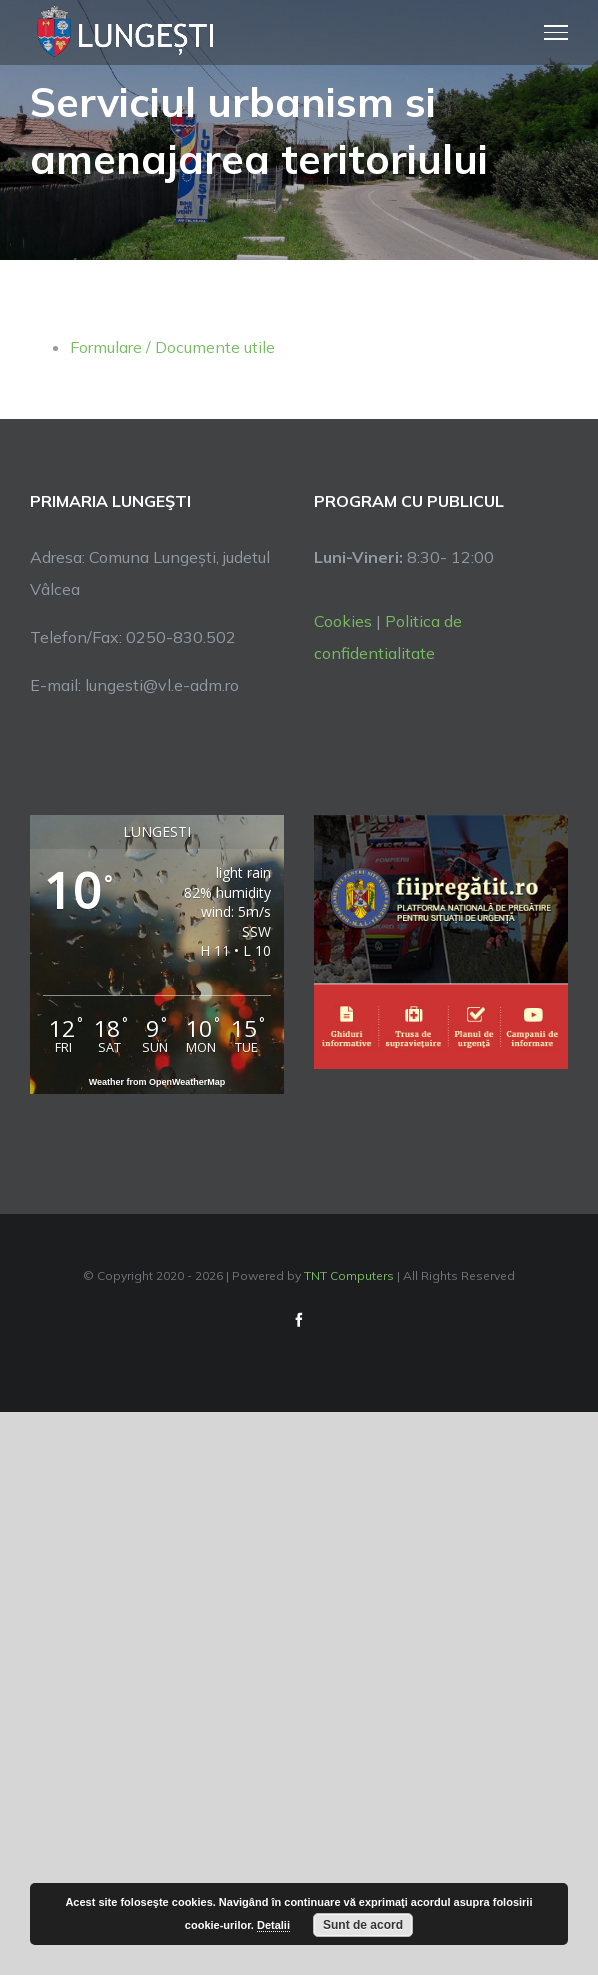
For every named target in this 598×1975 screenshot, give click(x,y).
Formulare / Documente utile (172, 347)
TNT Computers (349, 1275)
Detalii (273, 1925)
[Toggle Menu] (556, 32)
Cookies (343, 621)
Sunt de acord (363, 1925)
